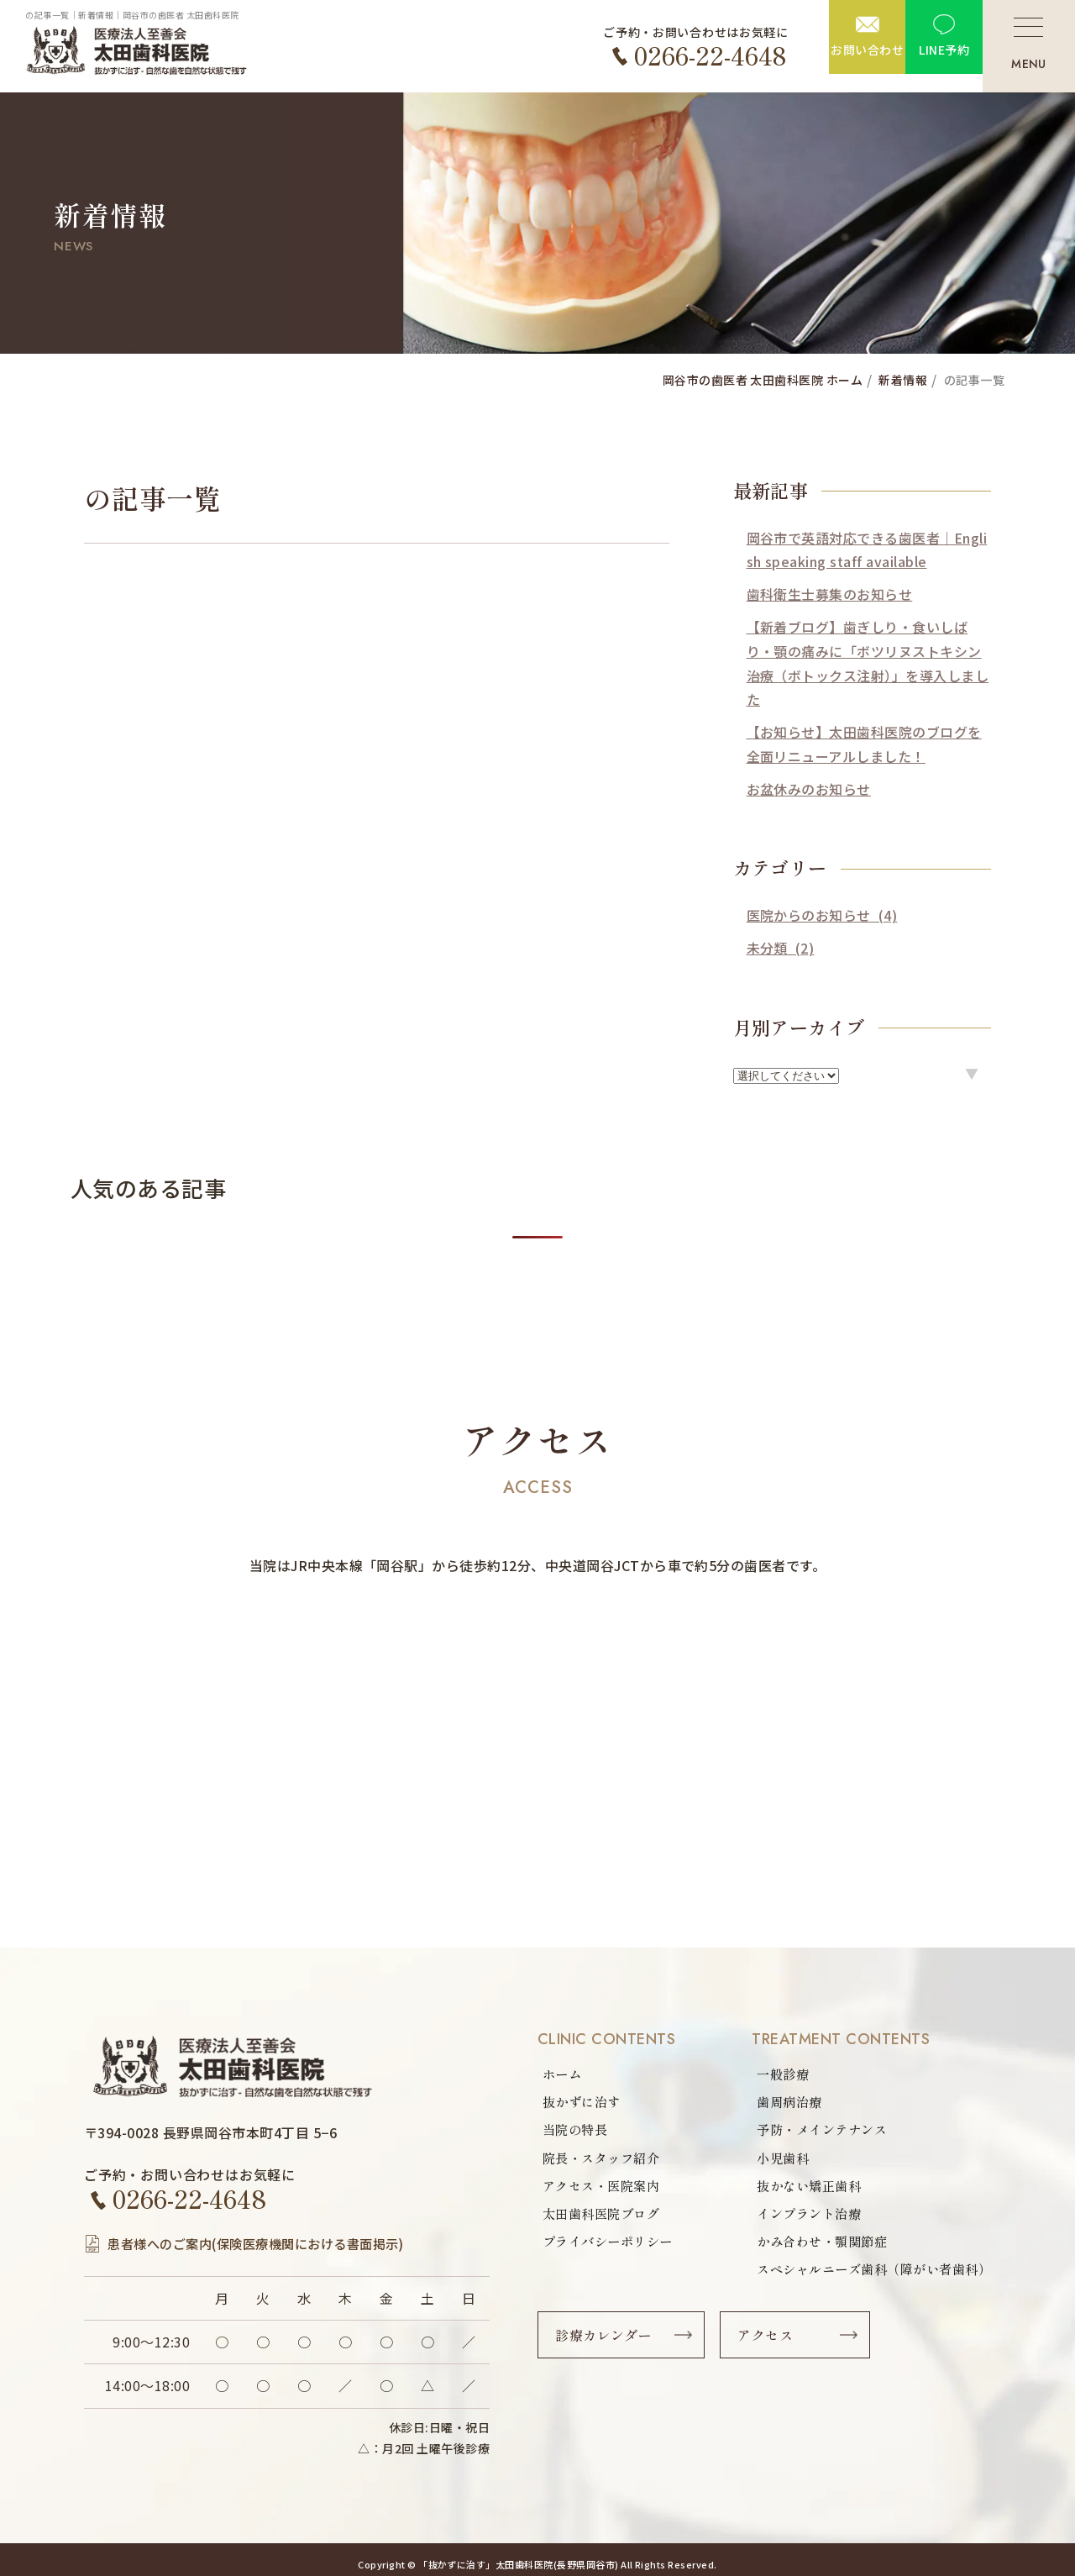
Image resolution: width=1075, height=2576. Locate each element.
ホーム (563, 2074)
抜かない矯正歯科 (797, 2188)
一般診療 (769, 2074)
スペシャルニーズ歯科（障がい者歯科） (866, 2274)
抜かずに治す (584, 2103)
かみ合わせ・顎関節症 (811, 2246)
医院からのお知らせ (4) (822, 915)
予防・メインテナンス (811, 2131)
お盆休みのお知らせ (809, 789)
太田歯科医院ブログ (605, 2217)
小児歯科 (769, 2160)
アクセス (772, 2342)
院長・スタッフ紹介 (605, 2160)
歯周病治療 (776, 2103)
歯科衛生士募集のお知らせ (830, 594)
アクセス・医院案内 (605, 2188)
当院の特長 (577, 2131)
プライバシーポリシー (612, 2246)
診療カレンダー (606, 2342)
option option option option (786, 1076)
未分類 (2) (781, 948)
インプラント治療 (797, 2217)
